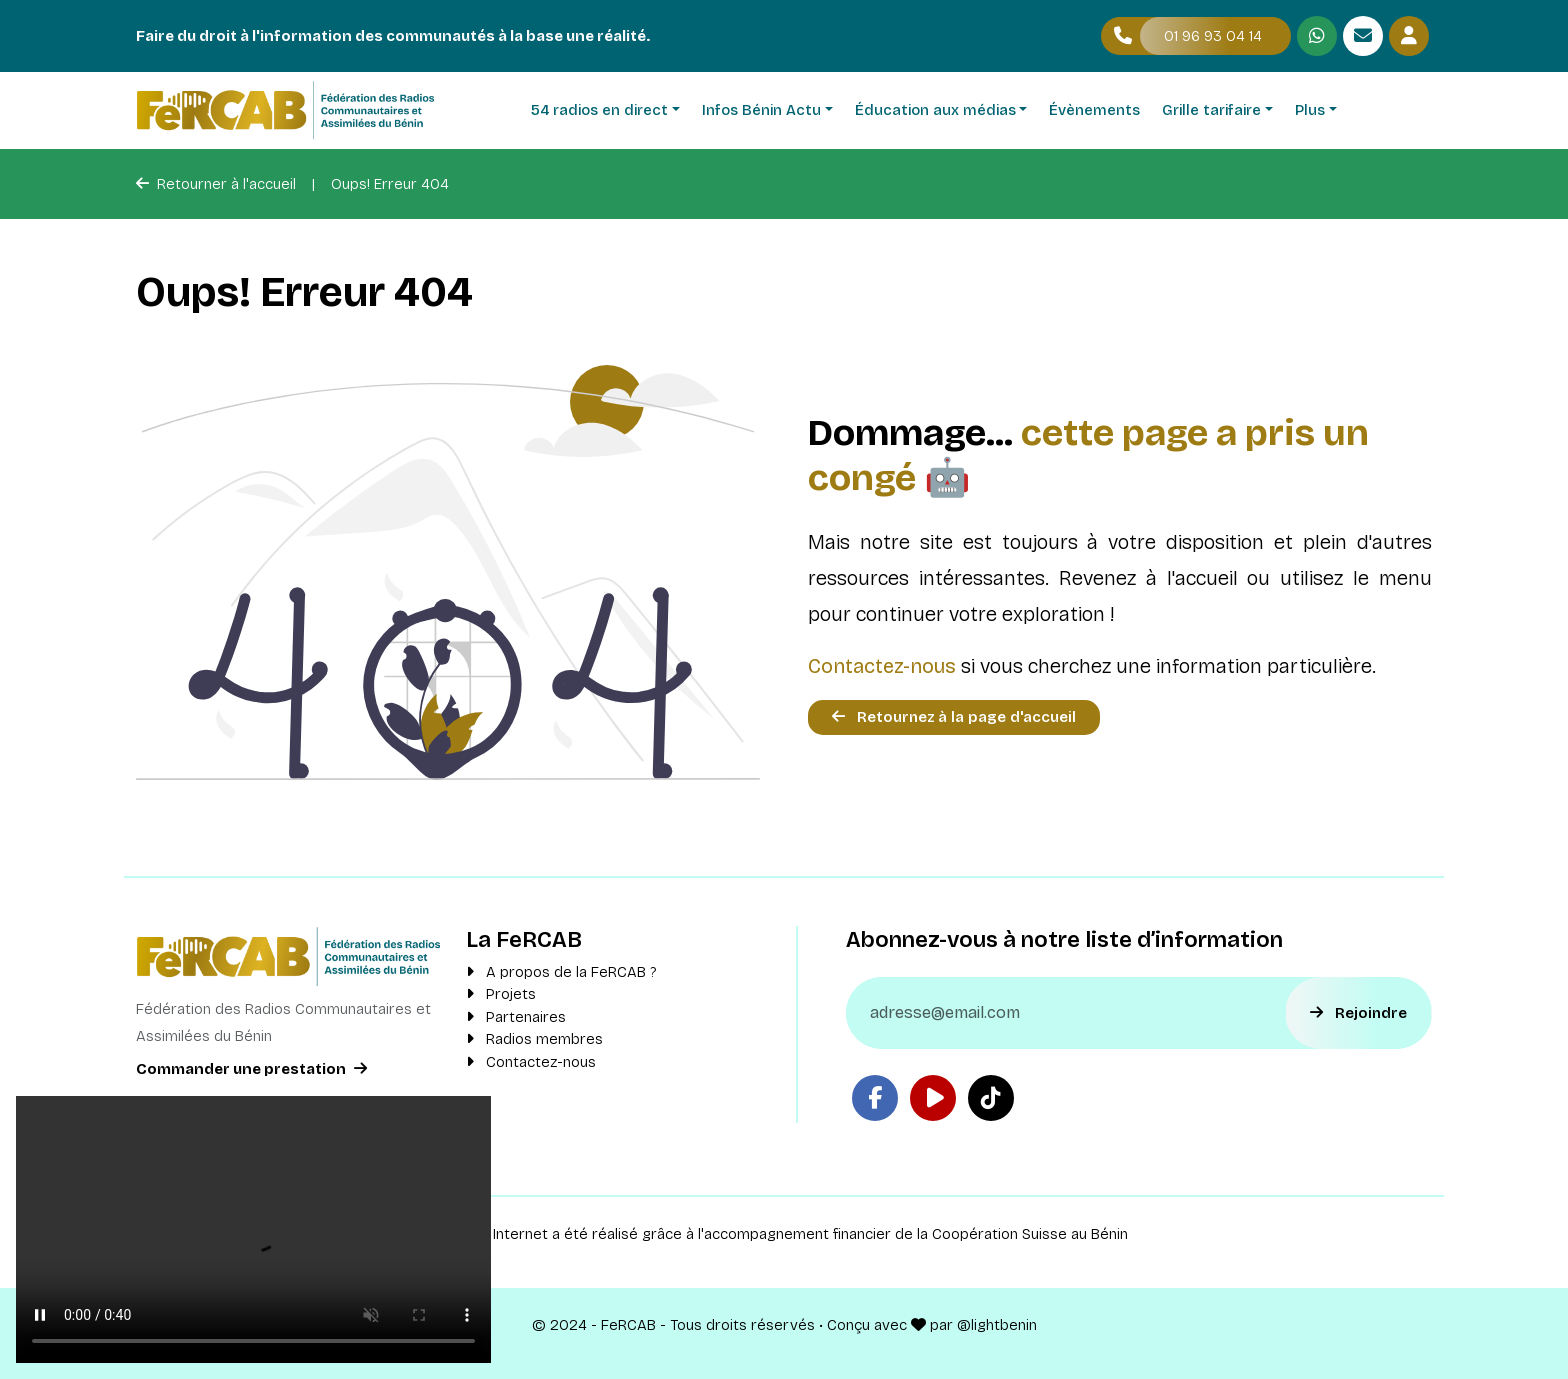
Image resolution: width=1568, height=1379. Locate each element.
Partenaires (516, 1017)
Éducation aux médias (935, 110)
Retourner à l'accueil (216, 184)
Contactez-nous (882, 666)
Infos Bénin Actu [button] (761, 110)
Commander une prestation (251, 1069)
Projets (501, 994)
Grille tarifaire (1211, 110)
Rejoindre (1358, 1013)
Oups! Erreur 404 (390, 184)
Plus (1310, 110)
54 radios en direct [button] (599, 110)
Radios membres (534, 1039)
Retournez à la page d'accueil (954, 717)
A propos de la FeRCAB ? (561, 972)
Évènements (1094, 110)
